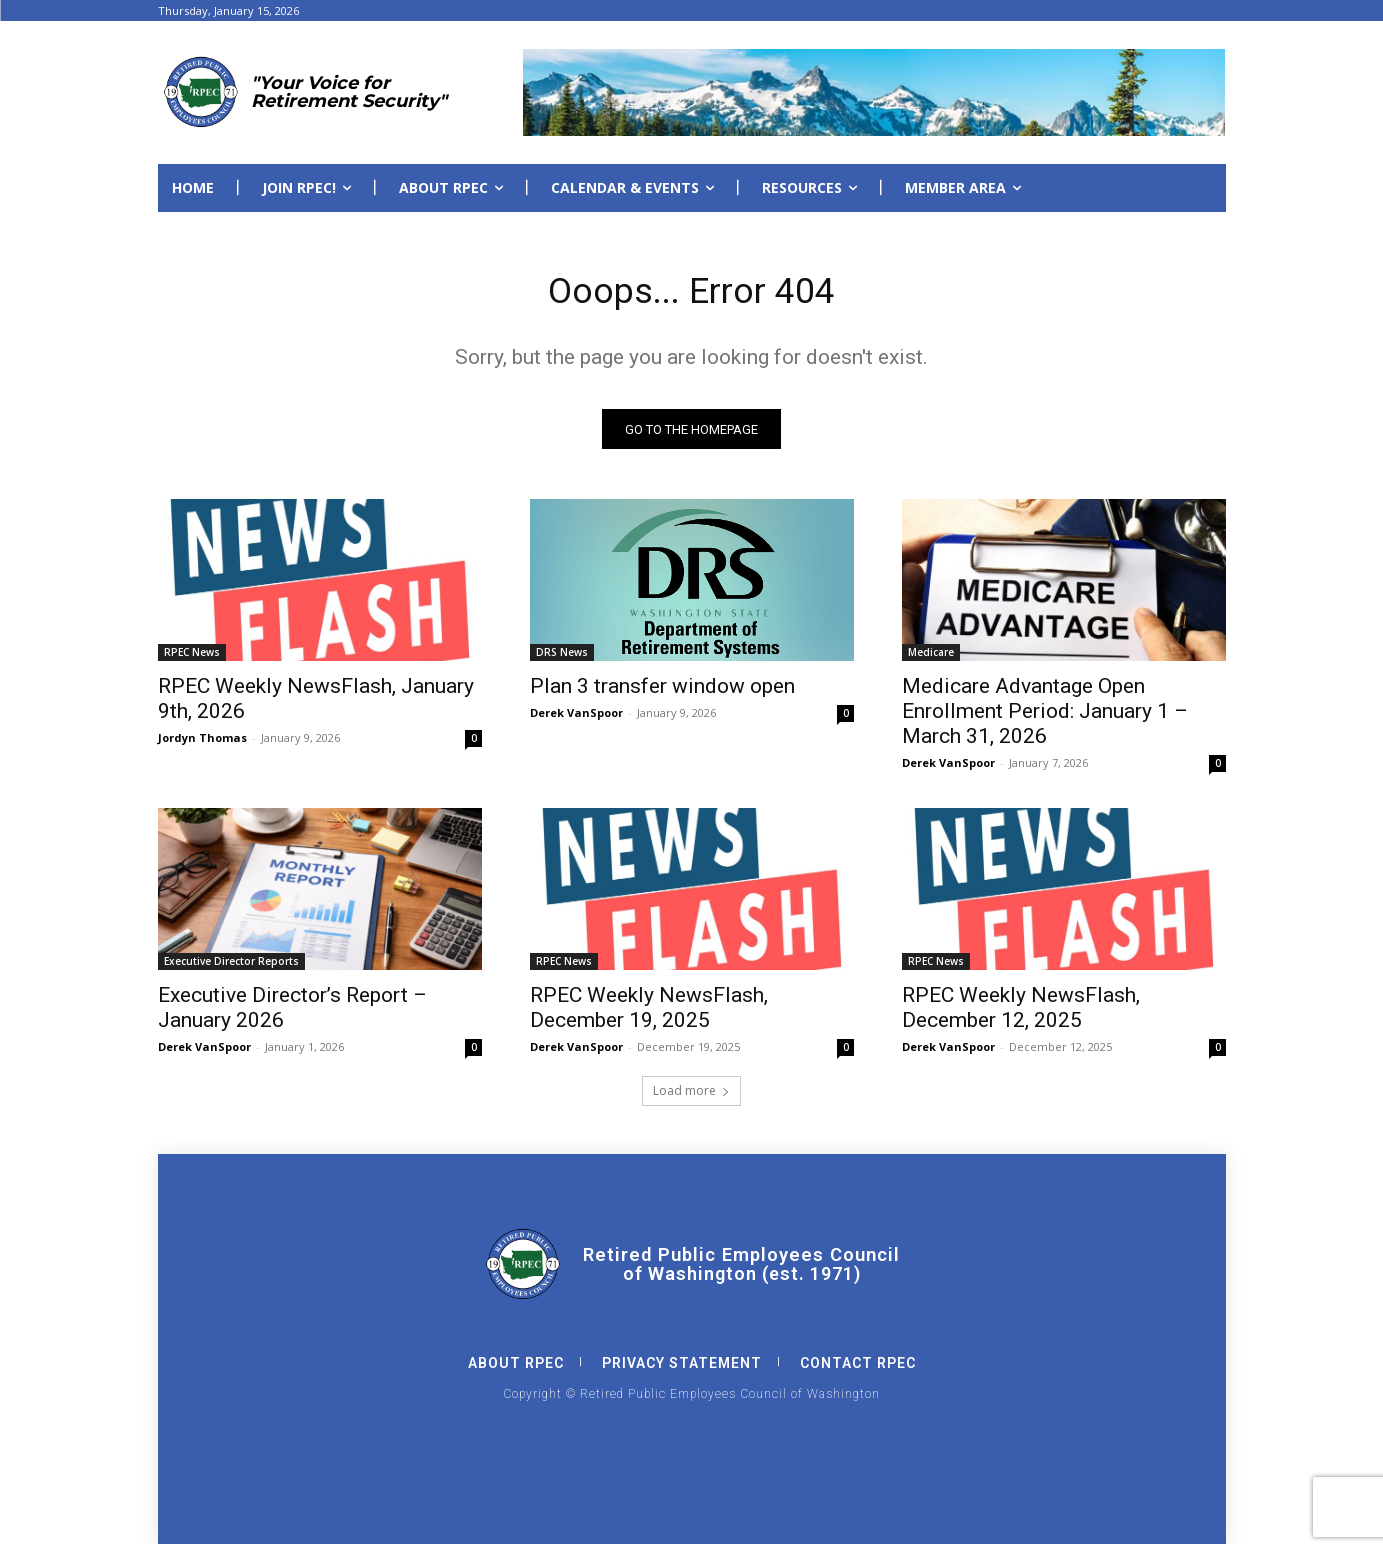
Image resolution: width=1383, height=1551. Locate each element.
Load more (691, 1097)
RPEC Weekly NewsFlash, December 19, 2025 (649, 1014)
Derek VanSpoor (576, 719)
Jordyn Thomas (202, 744)
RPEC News (192, 659)
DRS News (562, 659)
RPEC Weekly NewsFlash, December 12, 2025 (1021, 1014)
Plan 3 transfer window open (662, 693)
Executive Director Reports (231, 968)
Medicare (931, 659)
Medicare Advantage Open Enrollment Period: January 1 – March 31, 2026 (1045, 718)
